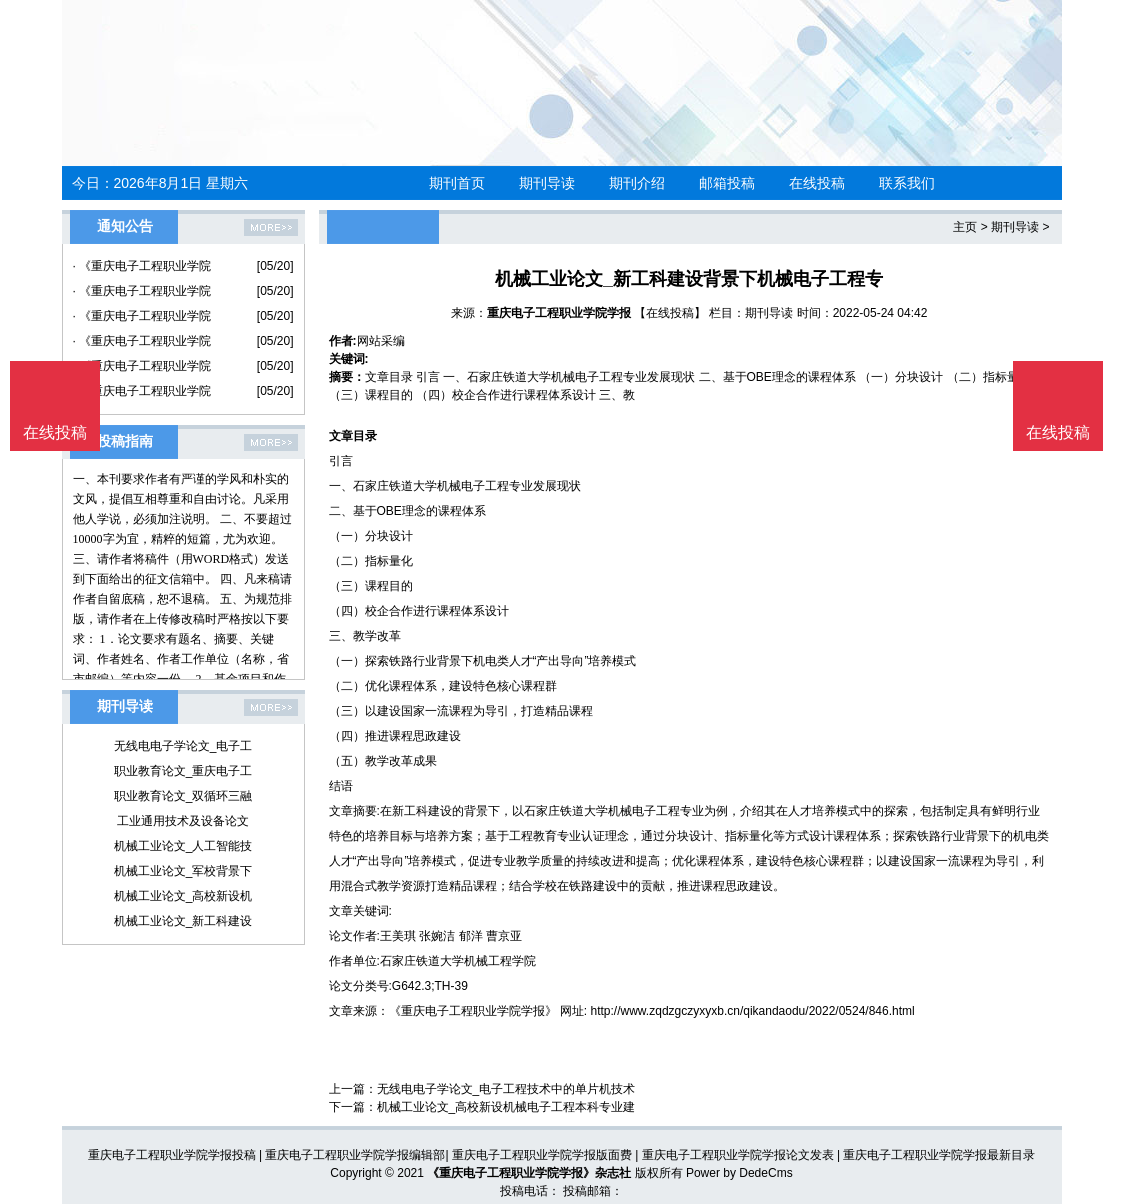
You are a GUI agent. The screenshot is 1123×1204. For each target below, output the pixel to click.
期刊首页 (457, 183)
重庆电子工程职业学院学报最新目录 (939, 1155)
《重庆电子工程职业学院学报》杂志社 (529, 1173)
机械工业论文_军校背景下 (183, 871)
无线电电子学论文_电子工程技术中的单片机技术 (506, 1089)
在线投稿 (817, 183)
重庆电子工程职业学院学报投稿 (172, 1155)
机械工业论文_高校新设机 (183, 896)
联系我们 (907, 183)
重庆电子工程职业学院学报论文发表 (738, 1155)
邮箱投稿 (727, 183)
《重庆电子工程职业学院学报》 (473, 1011)
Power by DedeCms (739, 1173)
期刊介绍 (637, 183)
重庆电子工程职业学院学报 (559, 313)
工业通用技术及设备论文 (183, 821)
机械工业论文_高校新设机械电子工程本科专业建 (506, 1107)
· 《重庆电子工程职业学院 (142, 266)
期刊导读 (547, 183)
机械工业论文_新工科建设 (183, 921)
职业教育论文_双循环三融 (183, 796)
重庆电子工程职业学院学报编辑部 (355, 1155)
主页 (965, 227)
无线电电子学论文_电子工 (183, 746)
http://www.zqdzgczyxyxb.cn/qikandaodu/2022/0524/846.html (753, 1011)
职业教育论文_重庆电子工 (183, 771)
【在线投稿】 (670, 313)
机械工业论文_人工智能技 (183, 846)
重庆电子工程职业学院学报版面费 (542, 1155)
